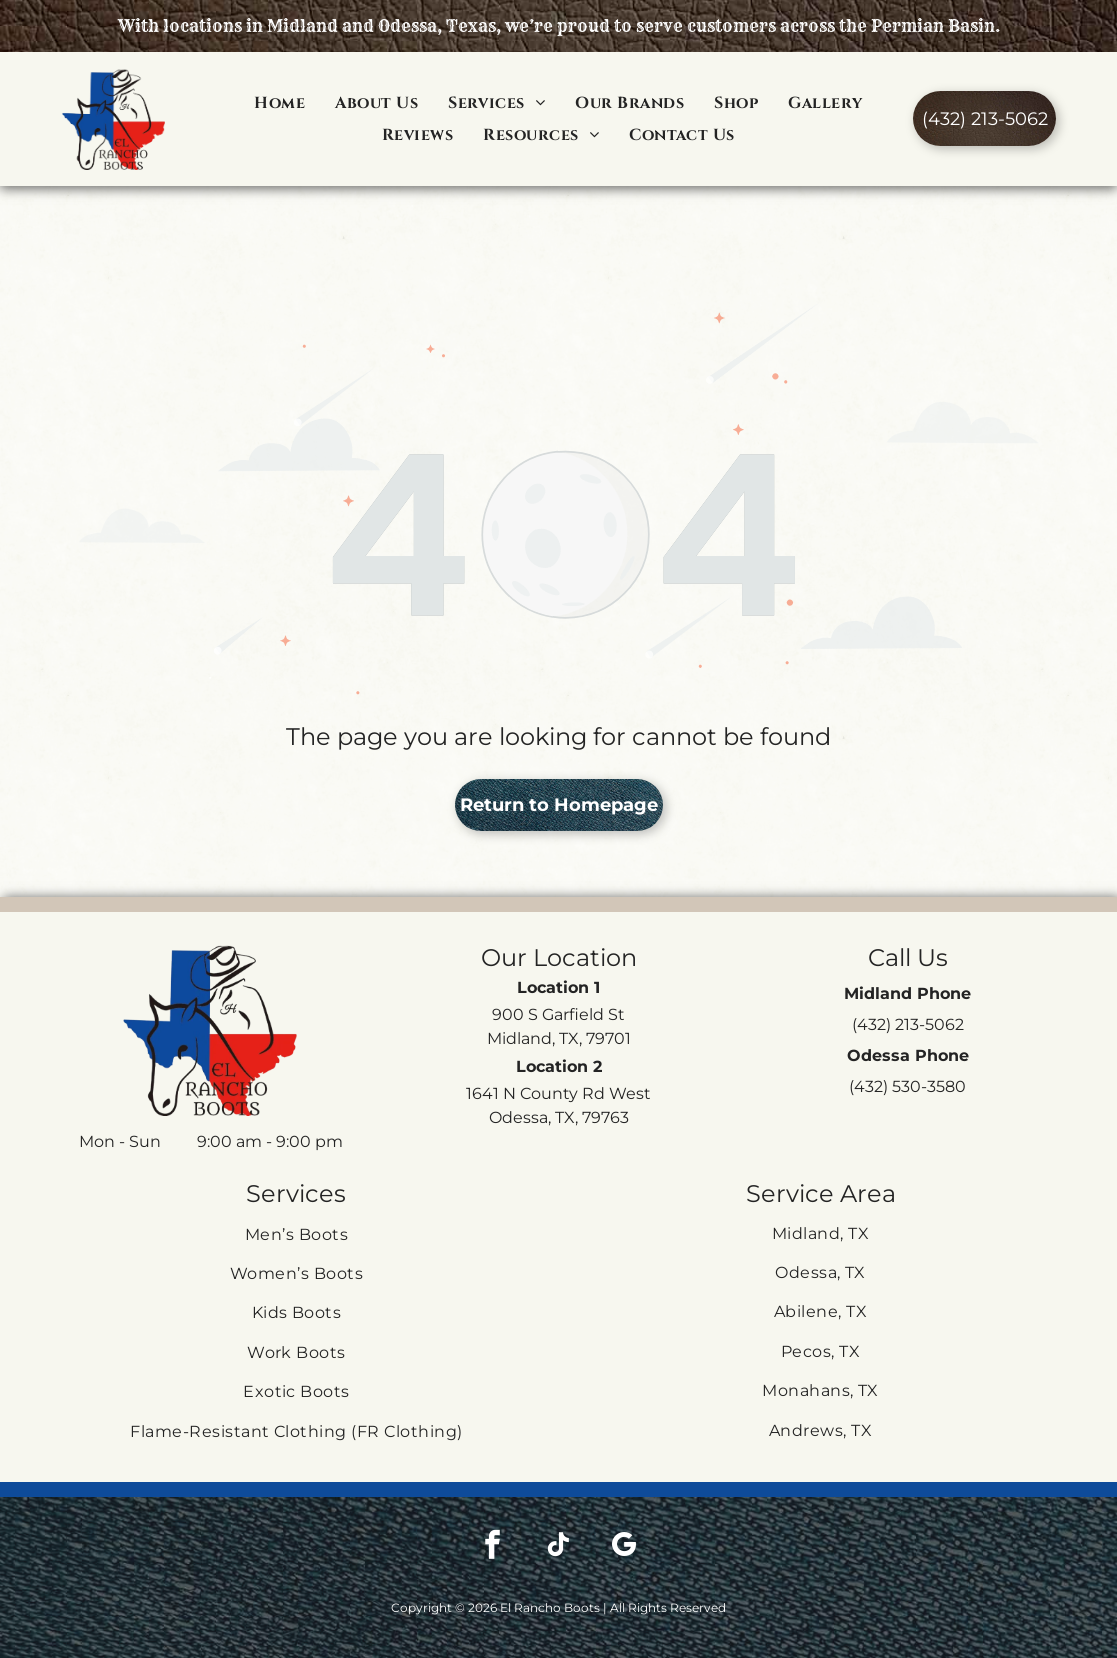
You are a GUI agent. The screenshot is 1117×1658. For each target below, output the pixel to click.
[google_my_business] (624, 1497)
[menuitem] (279, 102)
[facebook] (492, 1497)
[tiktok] (558, 1497)
